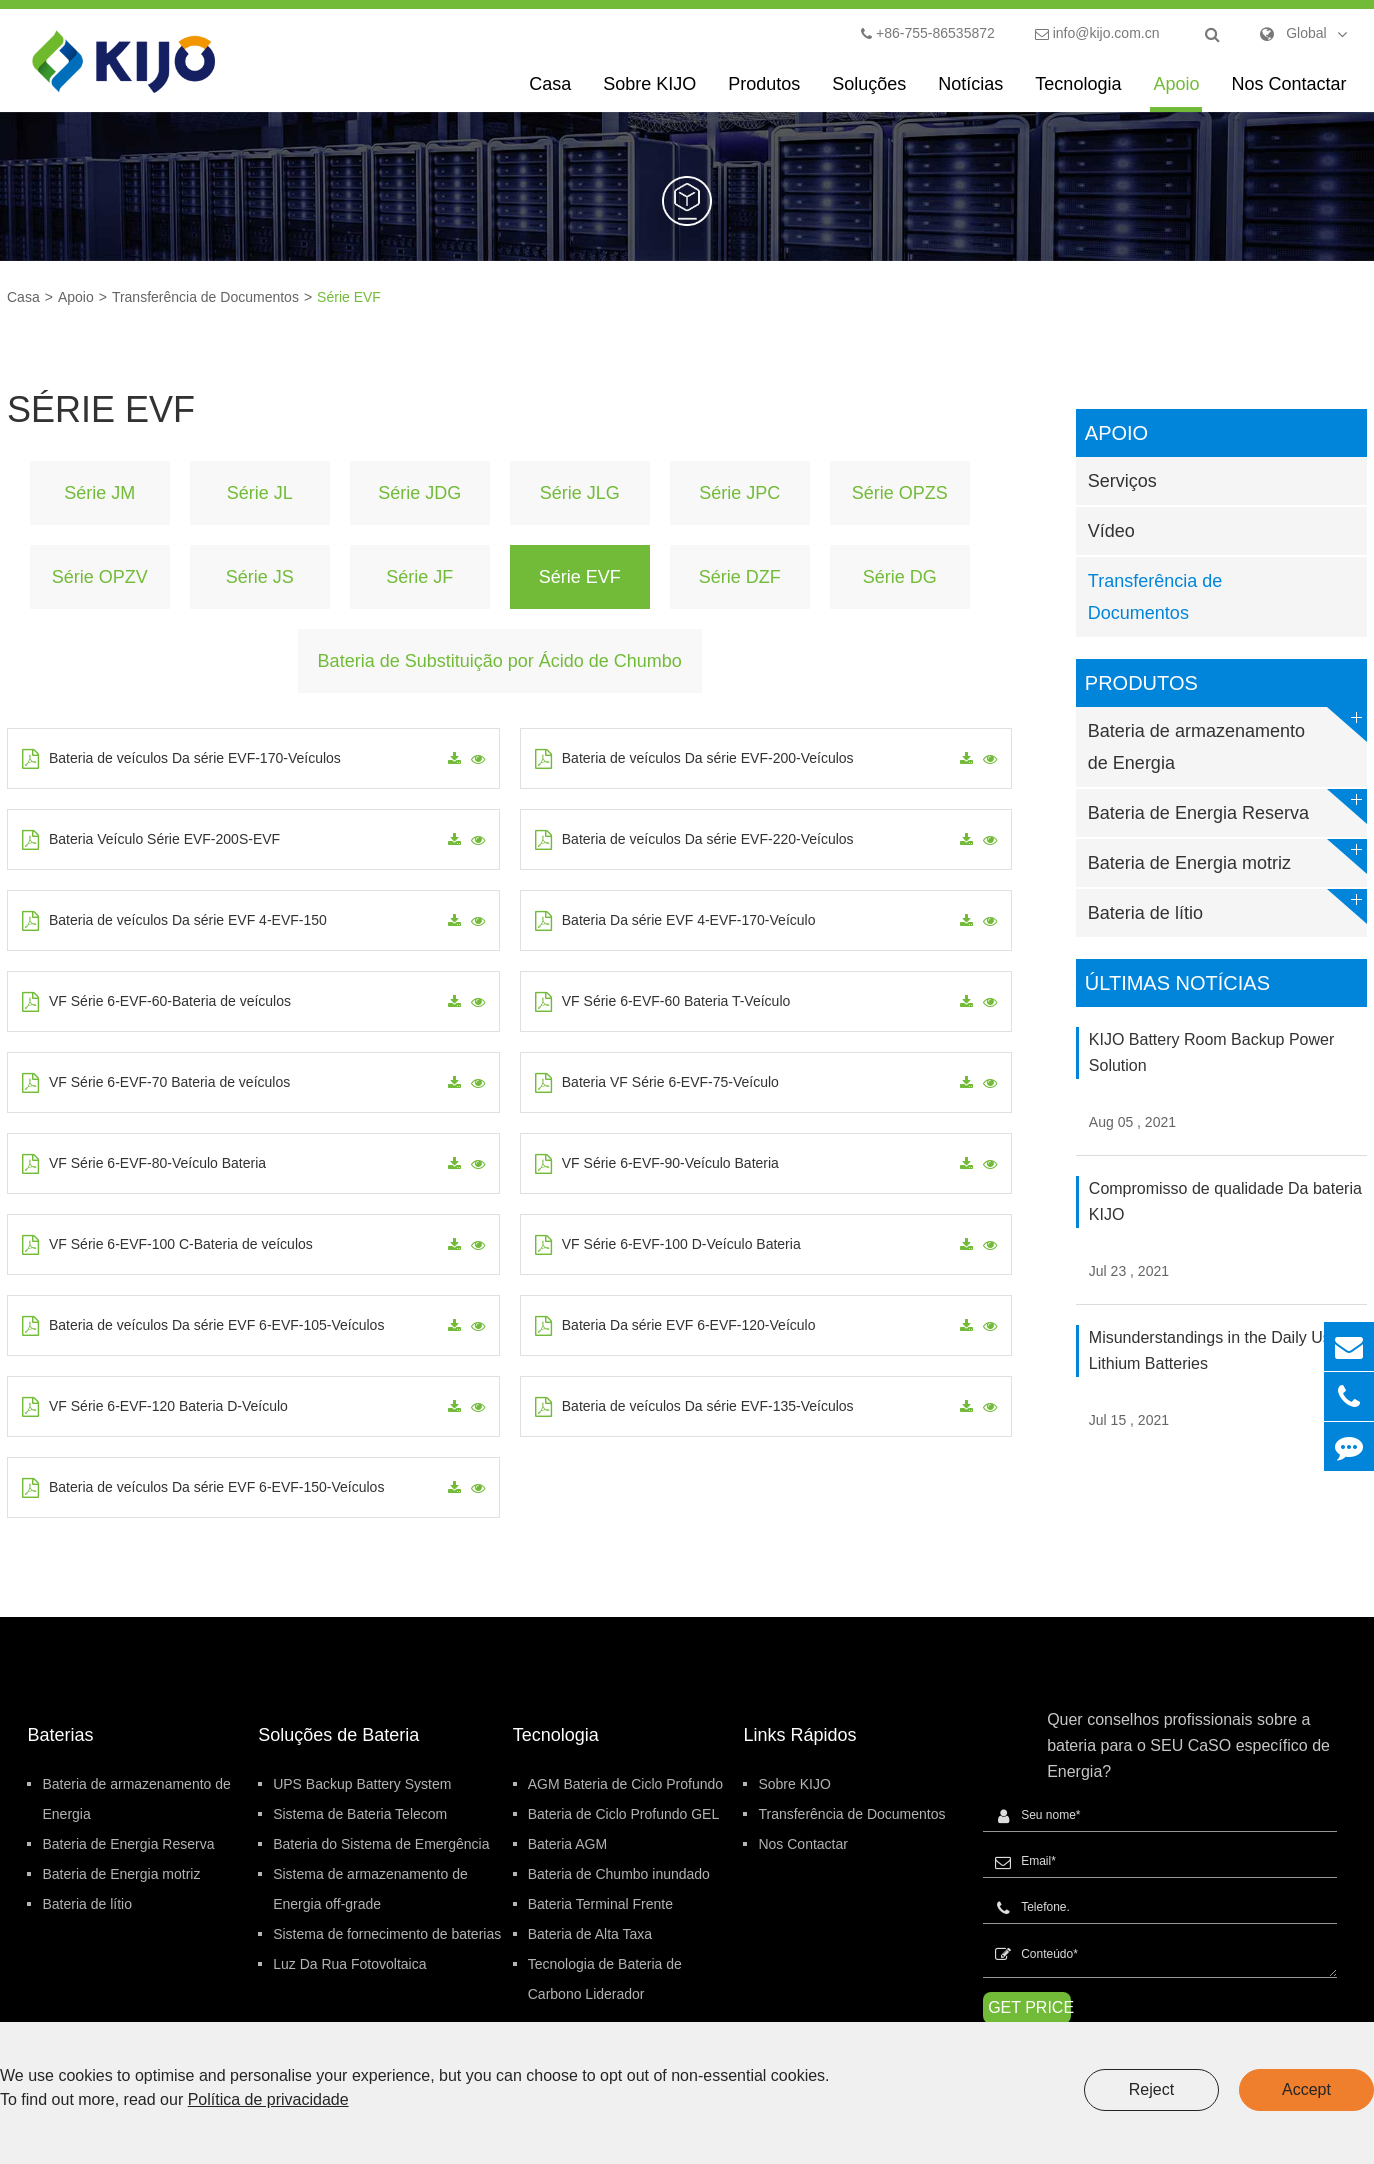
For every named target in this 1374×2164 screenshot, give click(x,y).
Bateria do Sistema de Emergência (381, 1844)
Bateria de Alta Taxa (590, 1934)
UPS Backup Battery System (362, 1784)
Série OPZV (100, 577)
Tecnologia (1078, 93)
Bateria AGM (567, 1844)
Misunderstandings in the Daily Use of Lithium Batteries (1223, 1350)
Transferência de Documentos (205, 297)
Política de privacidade (268, 2099)
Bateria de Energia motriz (1227, 856)
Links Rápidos (799, 1735)
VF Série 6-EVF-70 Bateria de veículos (156, 1083)
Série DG (900, 577)
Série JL (260, 493)
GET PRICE (1029, 2007)
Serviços (1122, 481)
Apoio (1176, 93)
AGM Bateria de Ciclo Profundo (625, 1784)
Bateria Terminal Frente (600, 1904)
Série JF (419, 577)
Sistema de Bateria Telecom (360, 1814)
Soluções (869, 93)
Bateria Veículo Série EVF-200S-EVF (151, 840)
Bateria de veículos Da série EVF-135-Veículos (694, 1407)
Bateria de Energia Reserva (1227, 806)
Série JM (99, 493)
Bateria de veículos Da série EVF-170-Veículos (181, 759)
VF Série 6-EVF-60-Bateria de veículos (156, 1002)
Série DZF (740, 577)
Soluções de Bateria (338, 1735)
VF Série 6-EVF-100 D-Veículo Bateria (668, 1245)
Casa (550, 93)
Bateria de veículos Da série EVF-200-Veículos (694, 759)
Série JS (260, 577)
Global (1306, 33)
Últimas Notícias (1177, 983)
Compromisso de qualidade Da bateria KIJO (1225, 1201)
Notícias (970, 93)
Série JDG (419, 493)
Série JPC (739, 493)
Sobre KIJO (649, 93)
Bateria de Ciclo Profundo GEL (623, 1814)
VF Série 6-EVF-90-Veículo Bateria (657, 1164)
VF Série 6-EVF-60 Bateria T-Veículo (663, 1002)
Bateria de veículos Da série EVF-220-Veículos (694, 840)
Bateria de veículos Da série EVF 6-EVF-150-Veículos (203, 1488)
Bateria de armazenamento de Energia (1227, 740)
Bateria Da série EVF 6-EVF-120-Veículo (675, 1326)
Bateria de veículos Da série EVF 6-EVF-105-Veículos (203, 1326)
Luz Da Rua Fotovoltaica (349, 1964)
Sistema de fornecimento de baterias (387, 1934)
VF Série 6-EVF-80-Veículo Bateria (144, 1164)
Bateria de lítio (1227, 906)
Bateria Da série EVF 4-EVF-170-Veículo (675, 921)
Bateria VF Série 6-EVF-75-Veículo (657, 1083)
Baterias (60, 1735)
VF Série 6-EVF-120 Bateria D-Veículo (155, 1407)
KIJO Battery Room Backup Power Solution (1211, 1052)
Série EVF (349, 297)
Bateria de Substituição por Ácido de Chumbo (500, 661)
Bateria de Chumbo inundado (619, 1874)
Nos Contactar (1288, 93)
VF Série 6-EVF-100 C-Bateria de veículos (167, 1245)
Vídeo (1111, 531)
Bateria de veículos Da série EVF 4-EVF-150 (174, 921)
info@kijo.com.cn (1097, 33)
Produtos (764, 93)
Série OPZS (900, 493)
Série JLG (580, 493)
